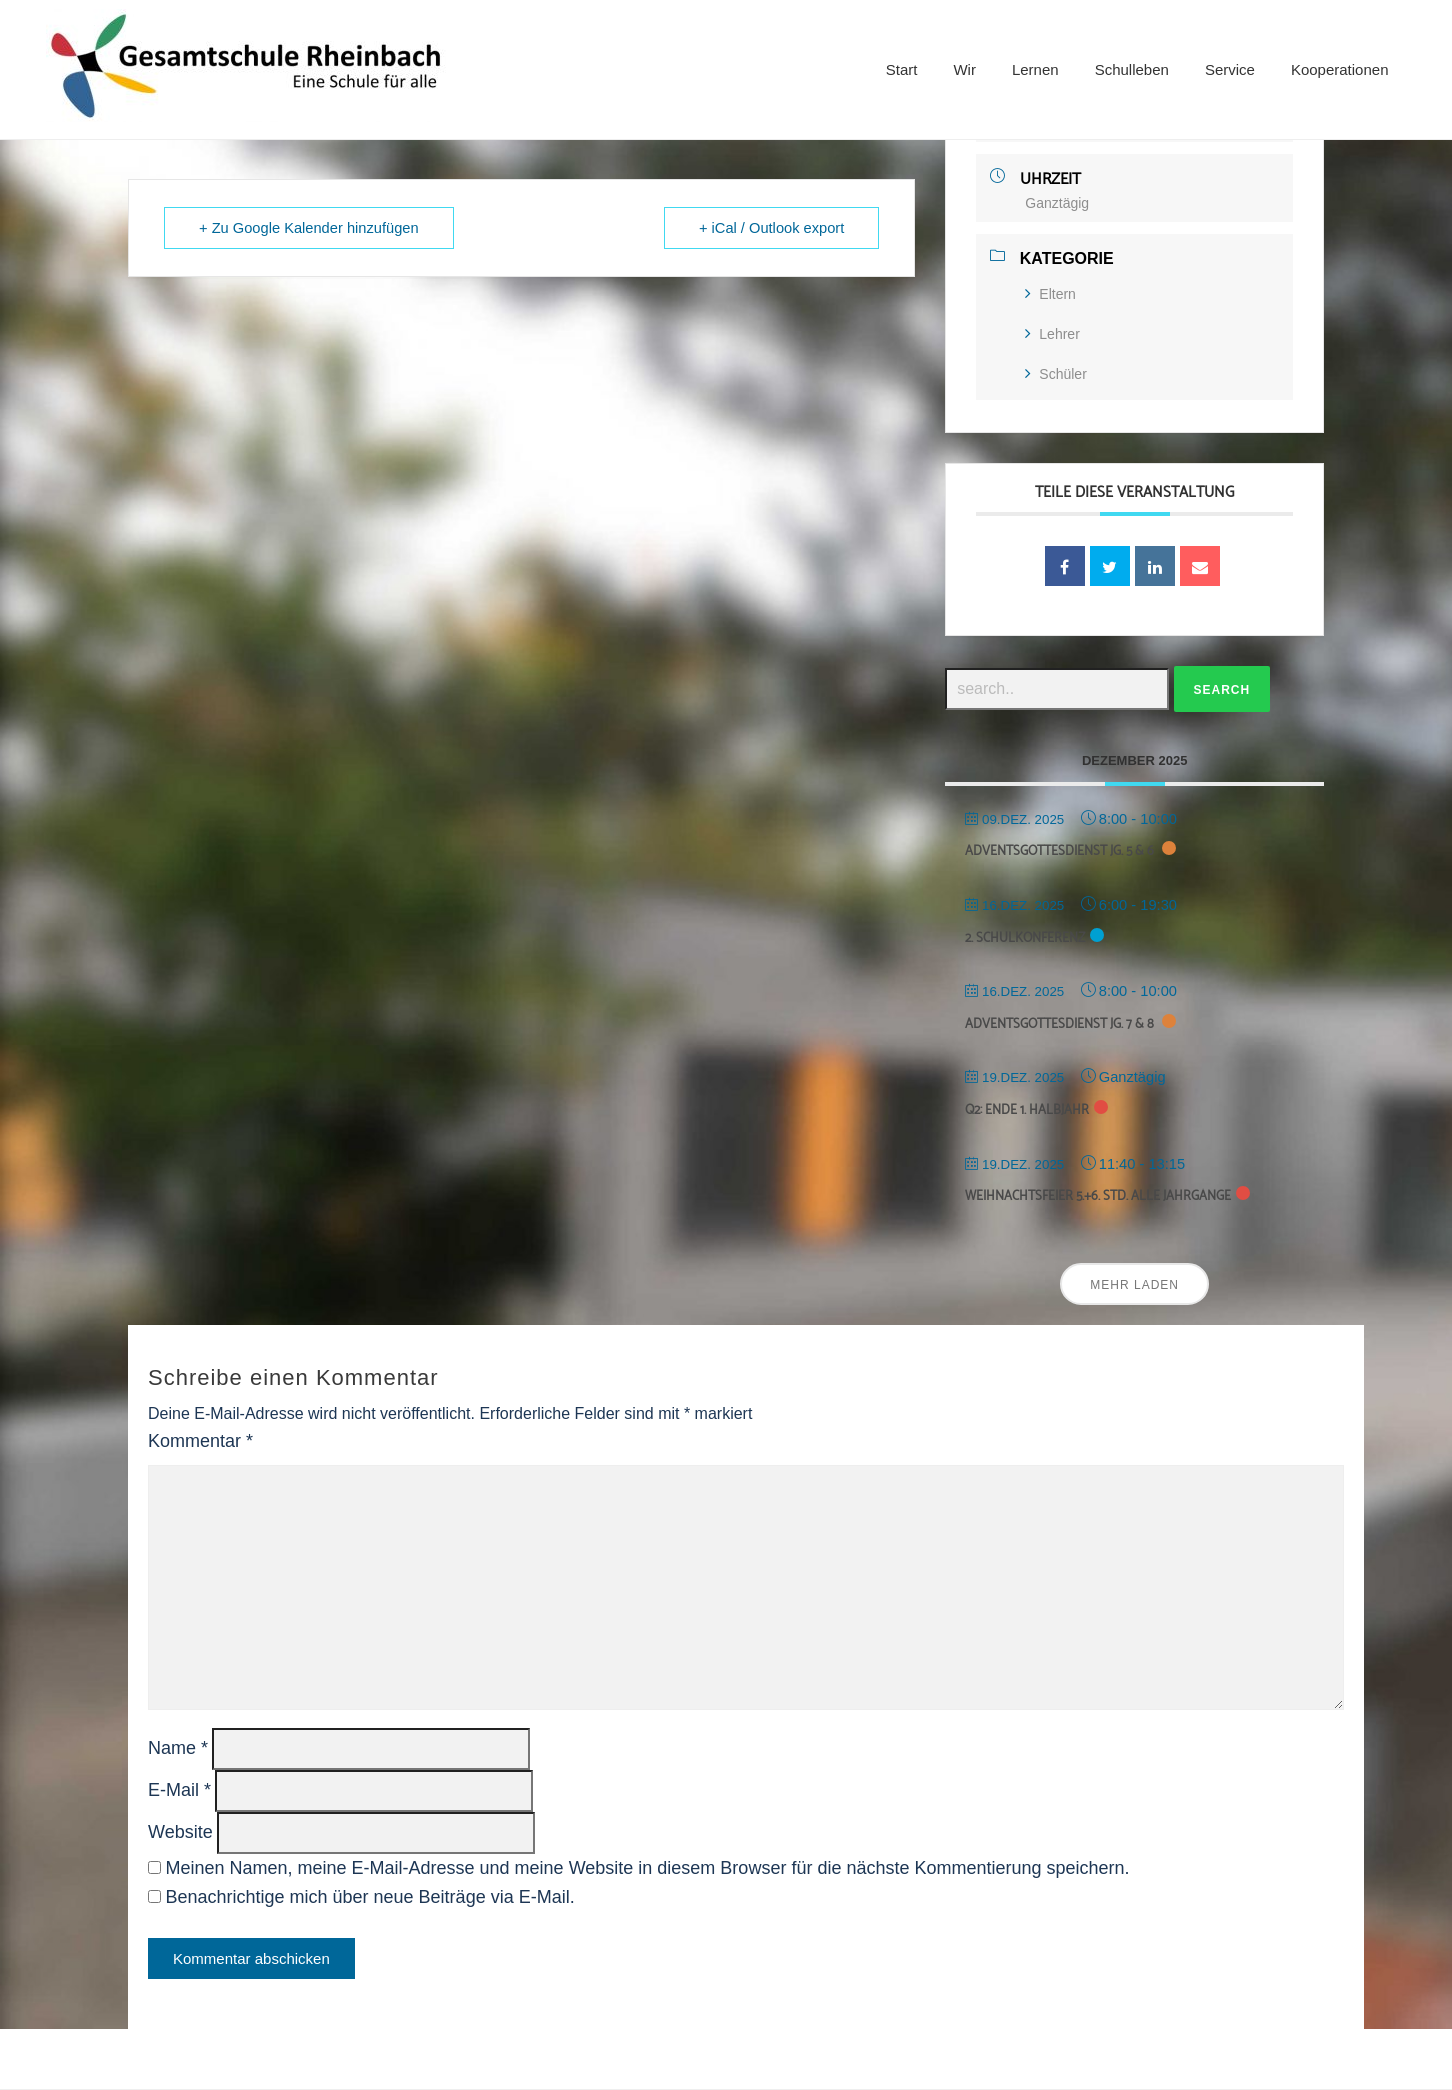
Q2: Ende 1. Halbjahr (1027, 1110)
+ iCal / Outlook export (771, 228)
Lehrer (1052, 334)
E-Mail (179, 1790)
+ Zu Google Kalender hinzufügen (309, 228)
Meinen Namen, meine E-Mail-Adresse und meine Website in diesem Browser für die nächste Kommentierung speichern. (647, 1868)
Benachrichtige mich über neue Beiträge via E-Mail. (369, 1897)
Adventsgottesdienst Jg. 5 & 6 (1061, 851)
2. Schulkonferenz (1025, 938)
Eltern (1050, 294)
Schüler (1055, 374)
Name (178, 1748)
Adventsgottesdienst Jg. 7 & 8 (1061, 1024)
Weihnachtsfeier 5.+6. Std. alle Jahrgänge (1098, 1196)
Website (180, 1832)
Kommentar (200, 1441)
